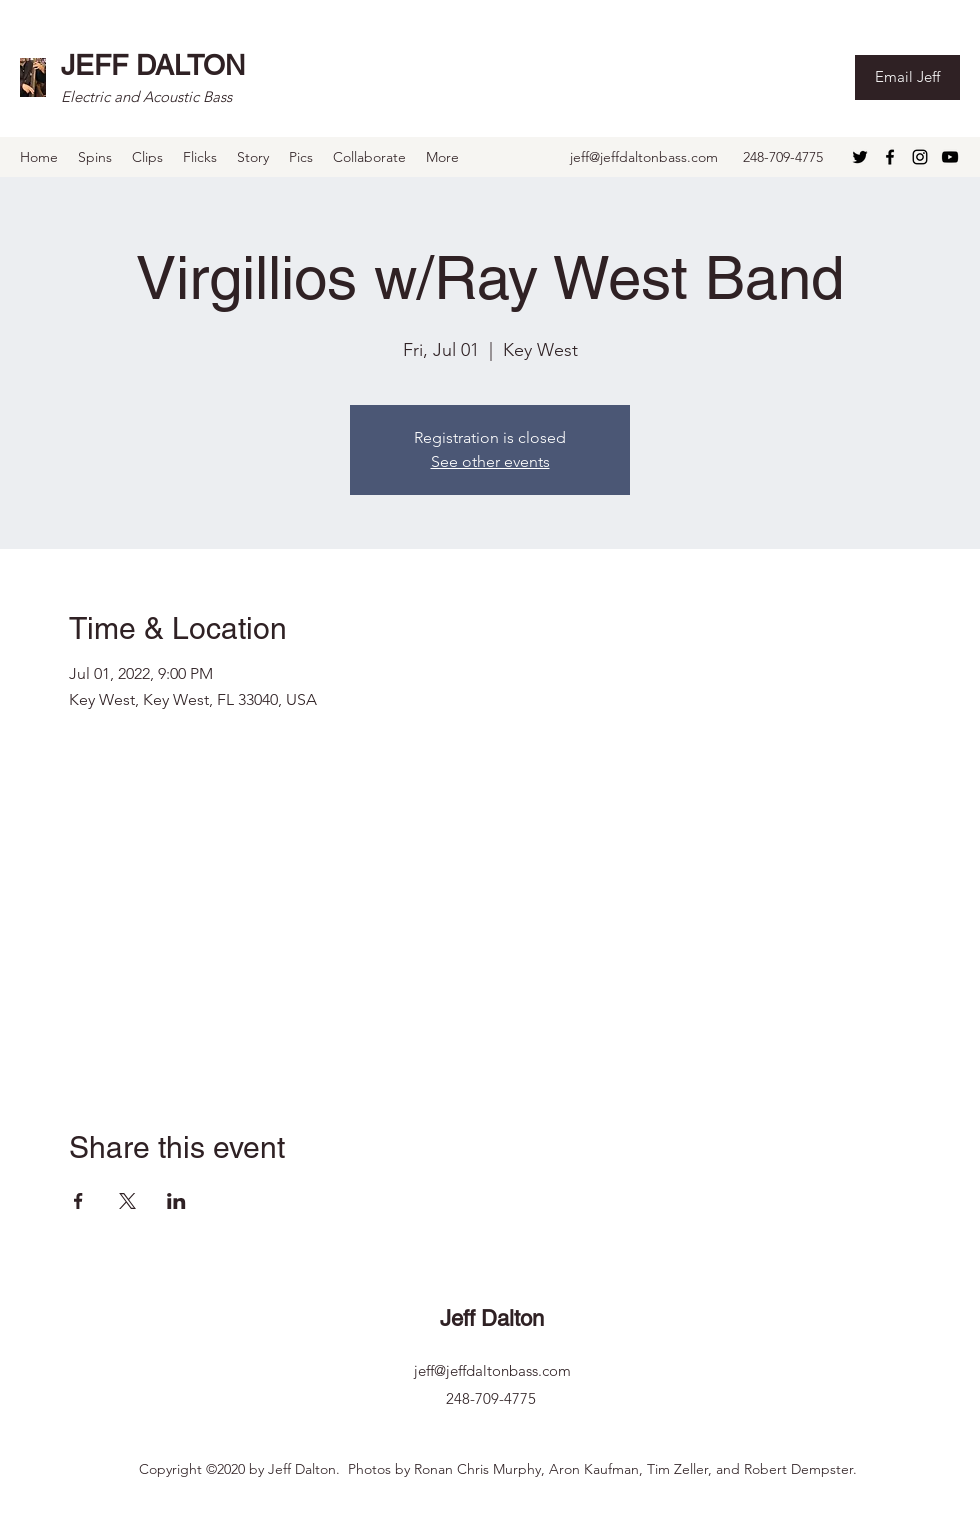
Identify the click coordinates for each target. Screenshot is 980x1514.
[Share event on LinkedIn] (176, 1201)
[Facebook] (890, 157)
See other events (490, 461)
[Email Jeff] (907, 77)
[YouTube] (950, 157)
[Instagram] (920, 157)
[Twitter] (860, 157)
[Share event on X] (127, 1201)
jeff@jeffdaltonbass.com (644, 157)
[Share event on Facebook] (78, 1201)
